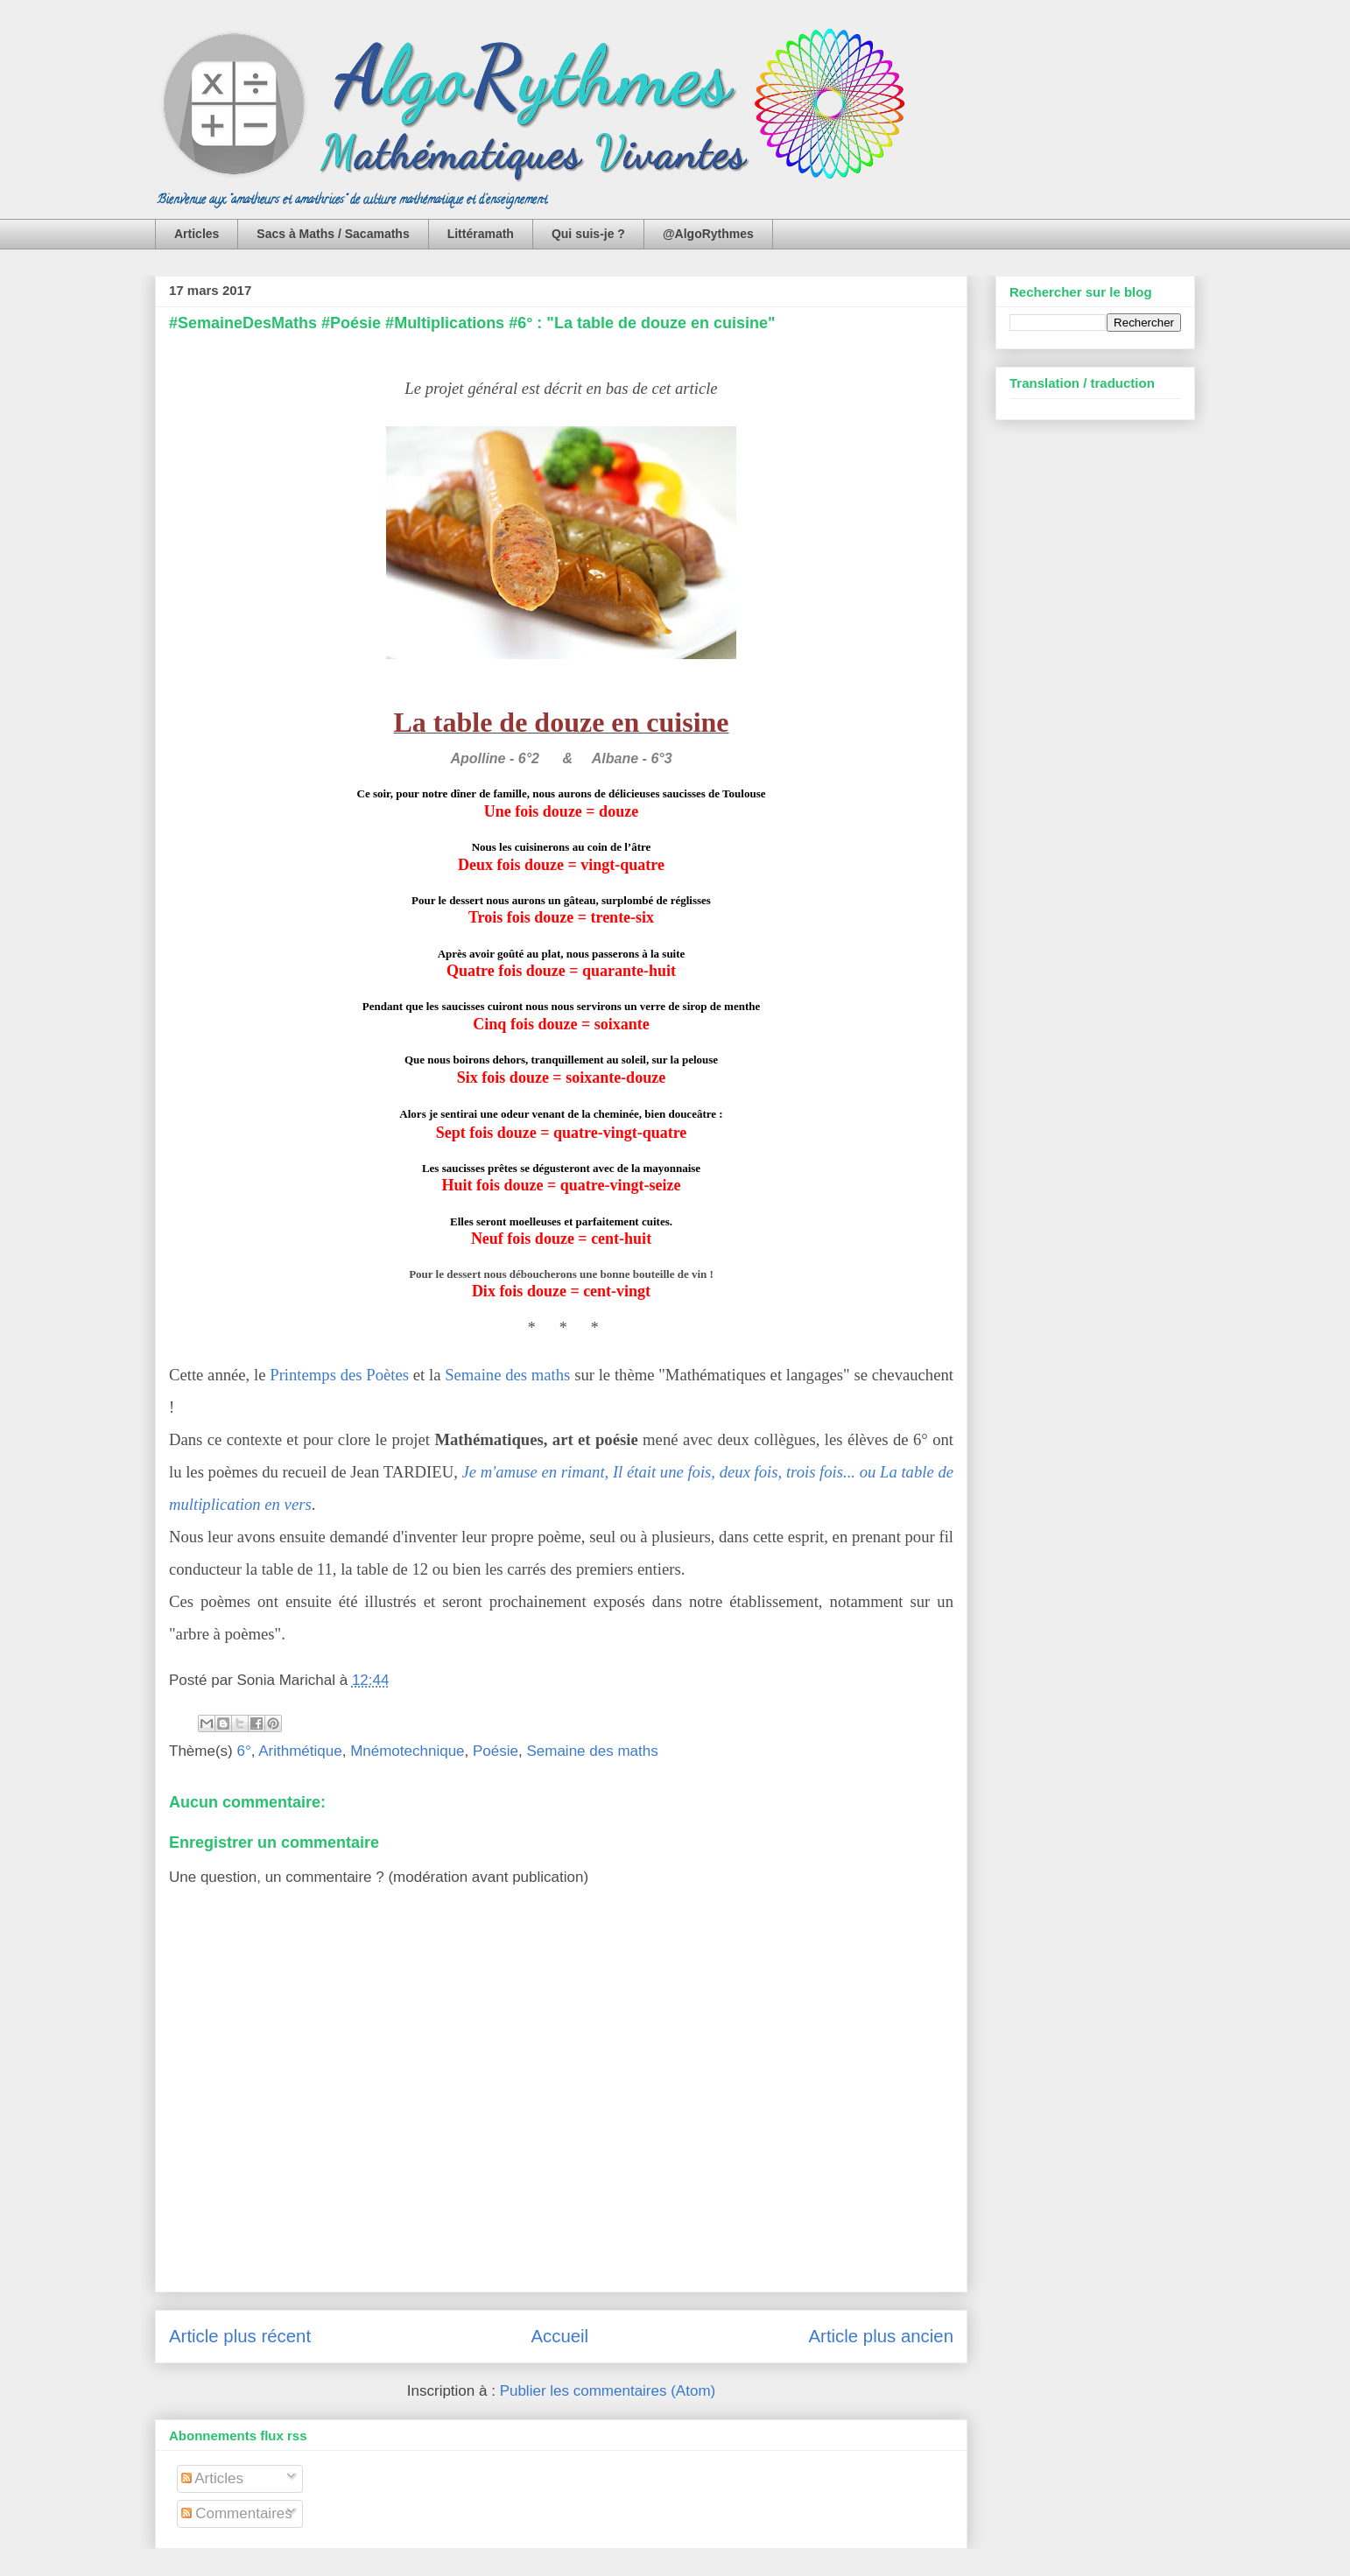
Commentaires (236, 2513)
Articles (196, 234)
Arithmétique (299, 1751)
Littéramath (480, 234)
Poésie (495, 1751)
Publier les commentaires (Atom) (608, 2391)
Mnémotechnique (407, 1751)
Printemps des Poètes (339, 1374)
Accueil (559, 2336)
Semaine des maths (507, 1374)
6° (243, 1751)
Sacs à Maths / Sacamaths (333, 234)
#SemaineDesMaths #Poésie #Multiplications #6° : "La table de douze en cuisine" (472, 323)
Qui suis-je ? (588, 234)
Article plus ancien (881, 2336)
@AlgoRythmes (708, 234)
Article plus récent (240, 2336)
